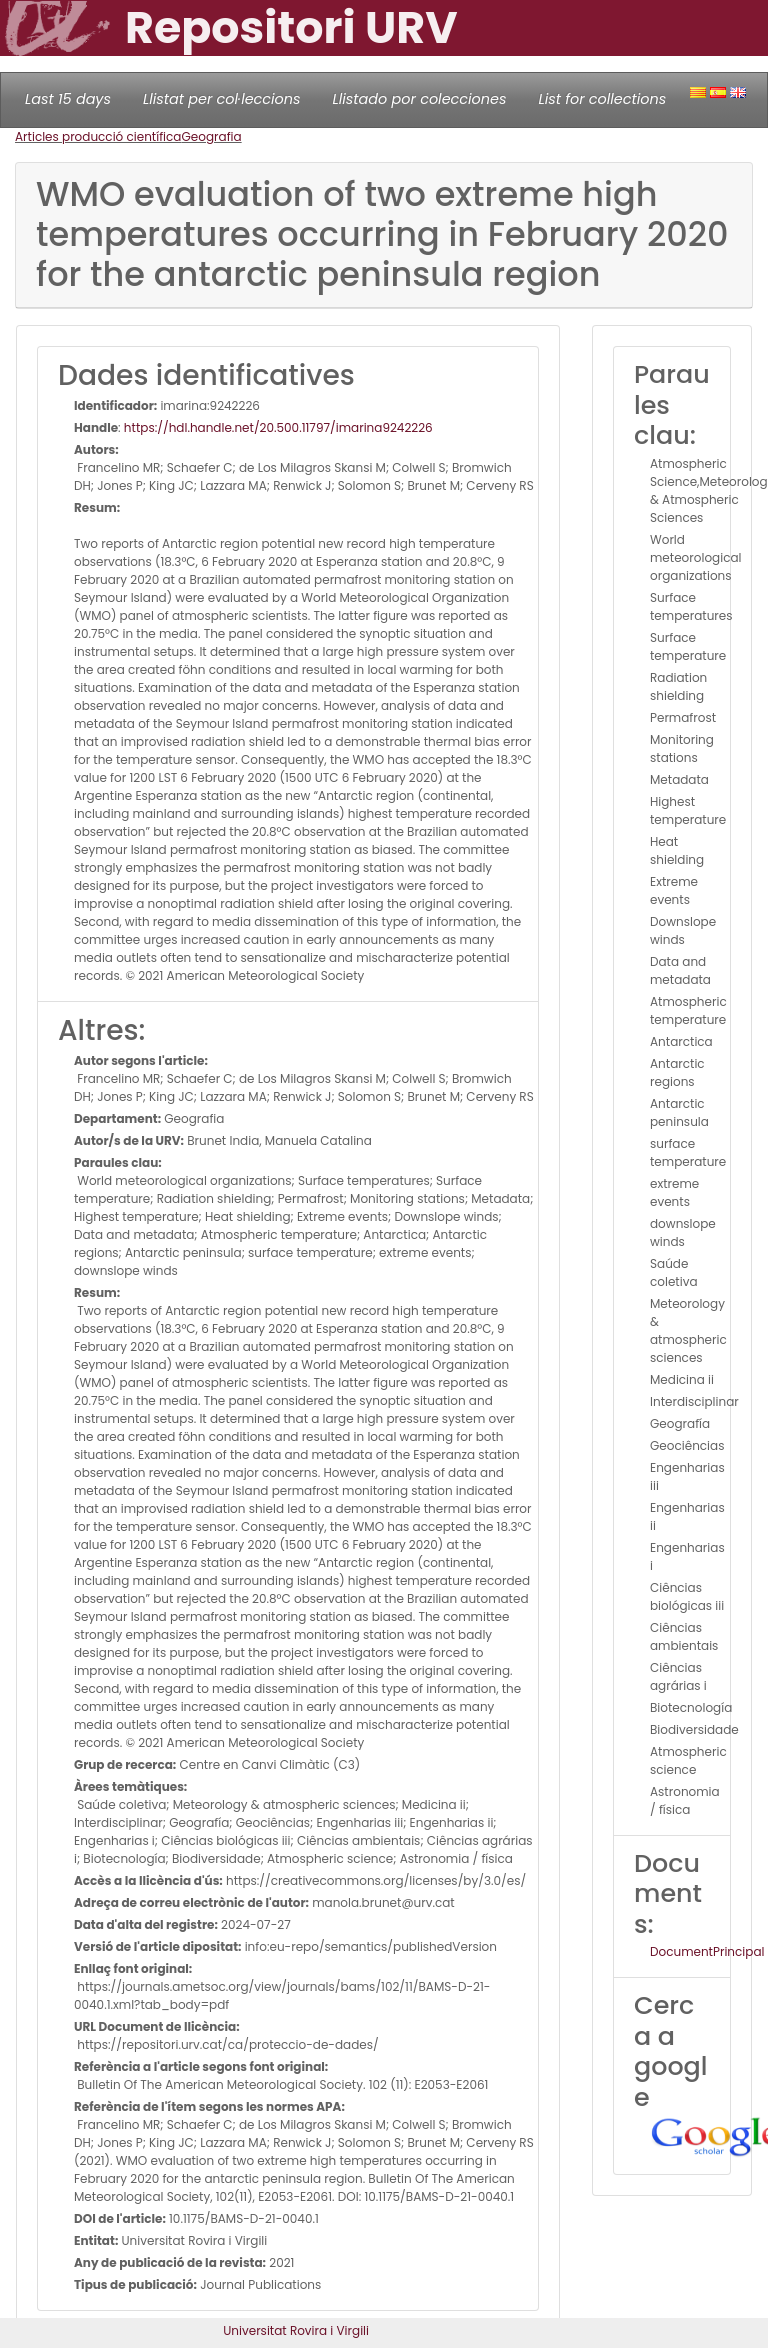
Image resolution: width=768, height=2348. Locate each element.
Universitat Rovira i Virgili (296, 2330)
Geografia (211, 136)
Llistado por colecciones (420, 99)
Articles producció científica (98, 136)
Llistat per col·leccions (222, 99)
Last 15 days (68, 99)
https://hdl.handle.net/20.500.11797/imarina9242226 (278, 427)
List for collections (602, 99)
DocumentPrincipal (707, 1951)
